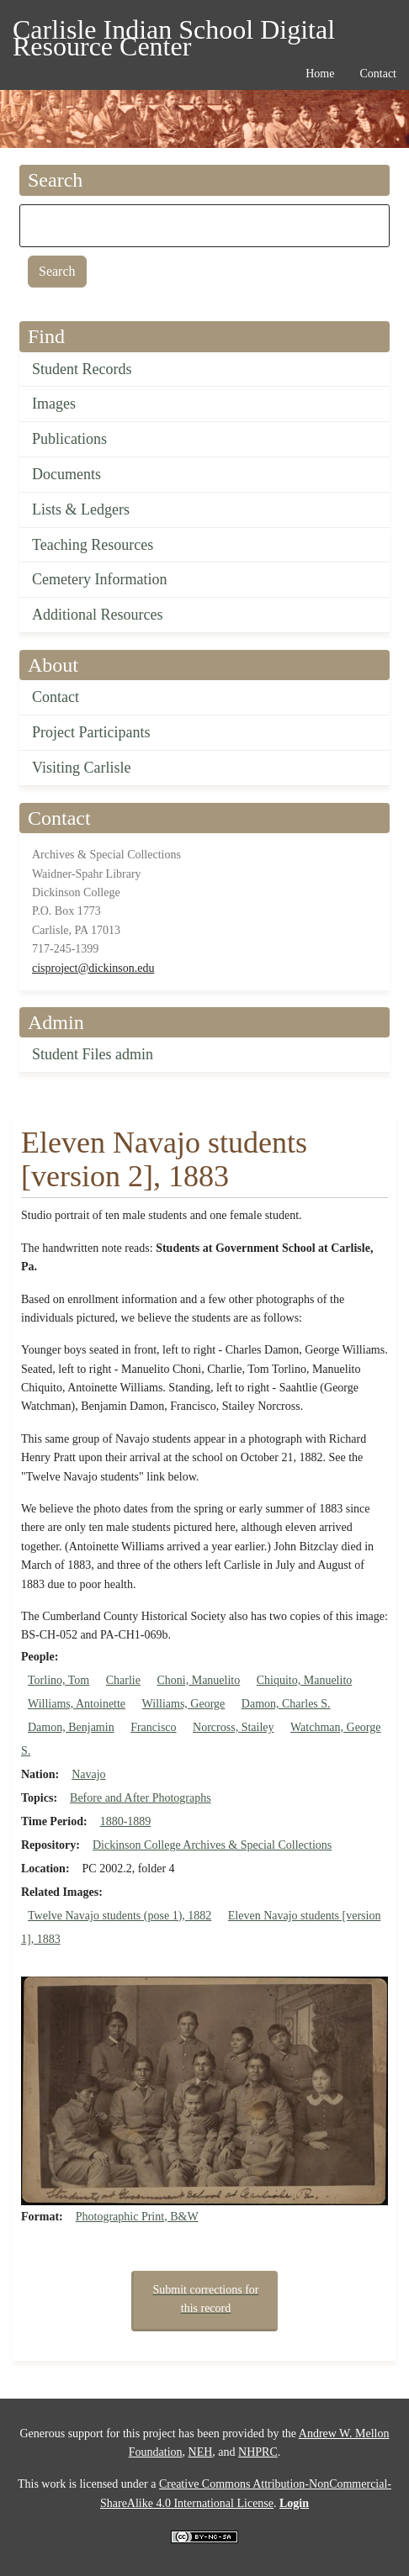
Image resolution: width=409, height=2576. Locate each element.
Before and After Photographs (140, 1798)
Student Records (82, 369)
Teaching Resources (92, 544)
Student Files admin (92, 1054)
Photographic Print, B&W (137, 2216)
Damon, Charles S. (286, 1703)
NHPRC (258, 2452)
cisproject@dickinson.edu (93, 968)
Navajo (88, 1774)
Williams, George (184, 1703)
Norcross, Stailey (233, 1727)
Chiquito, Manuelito (305, 1680)
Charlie (123, 1680)
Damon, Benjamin (71, 1727)
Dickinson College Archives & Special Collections (212, 1845)
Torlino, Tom (58, 1680)
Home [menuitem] (319, 73)
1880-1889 (125, 1821)
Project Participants (91, 732)
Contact (55, 697)
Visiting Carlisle (81, 767)
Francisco (153, 1727)
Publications (69, 438)
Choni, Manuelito (198, 1680)
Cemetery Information (99, 579)
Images (54, 403)
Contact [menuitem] (377, 73)
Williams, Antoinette (76, 1703)
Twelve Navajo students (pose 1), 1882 (119, 1915)
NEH (201, 2452)
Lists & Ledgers (81, 509)
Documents (66, 474)
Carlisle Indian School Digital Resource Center (174, 32)
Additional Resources (97, 614)
